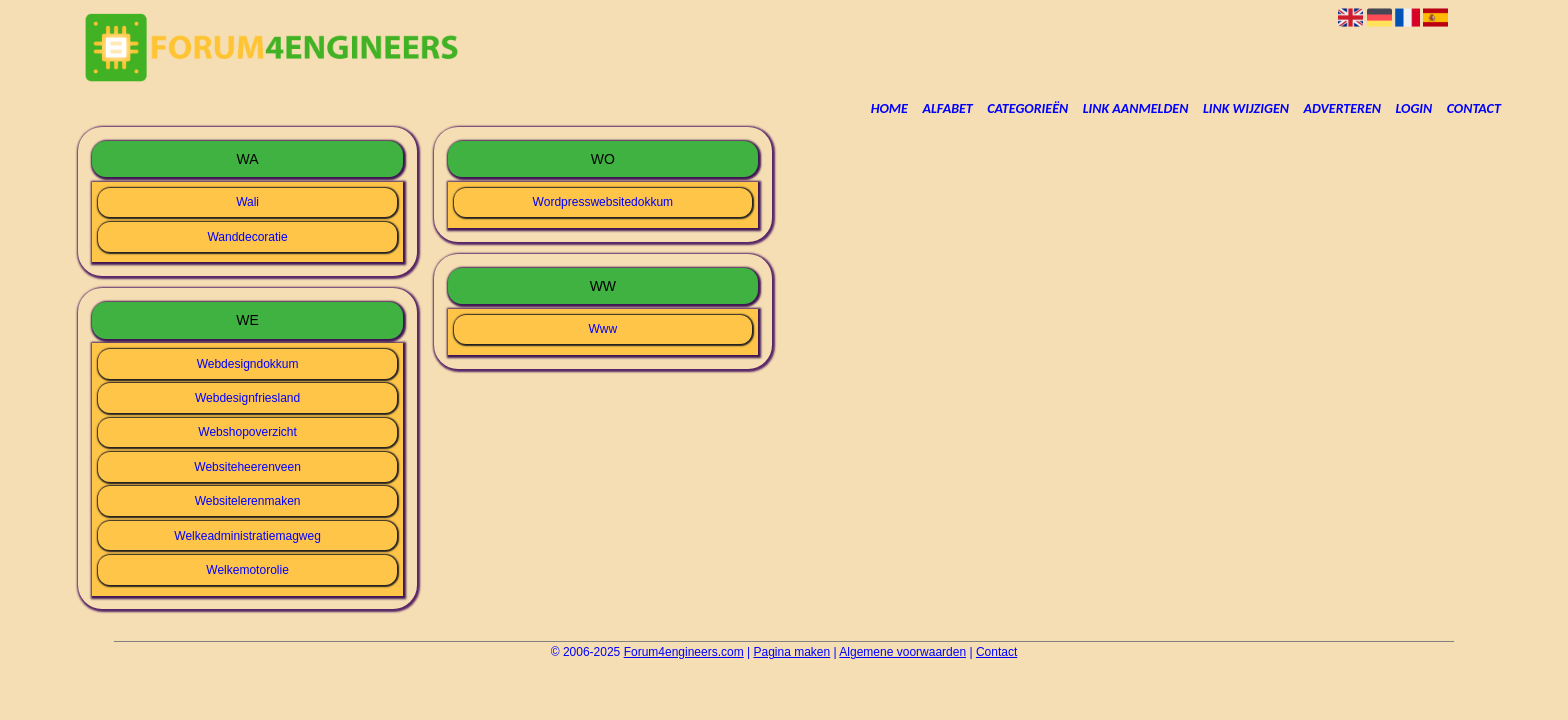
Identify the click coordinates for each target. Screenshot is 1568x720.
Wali (247, 202)
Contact (1474, 108)
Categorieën (1027, 108)
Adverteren (1342, 108)
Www (603, 329)
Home (889, 108)
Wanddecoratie (247, 237)
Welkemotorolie (247, 570)
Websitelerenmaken (248, 501)
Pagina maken (792, 652)
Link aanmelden (1136, 108)
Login (1414, 108)
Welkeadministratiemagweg (247, 536)
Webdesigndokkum (248, 364)
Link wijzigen (1246, 108)
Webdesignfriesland (247, 398)
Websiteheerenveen (247, 467)
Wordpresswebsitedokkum (603, 202)
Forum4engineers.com (684, 652)
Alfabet (947, 108)
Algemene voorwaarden (902, 652)
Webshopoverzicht (247, 432)
